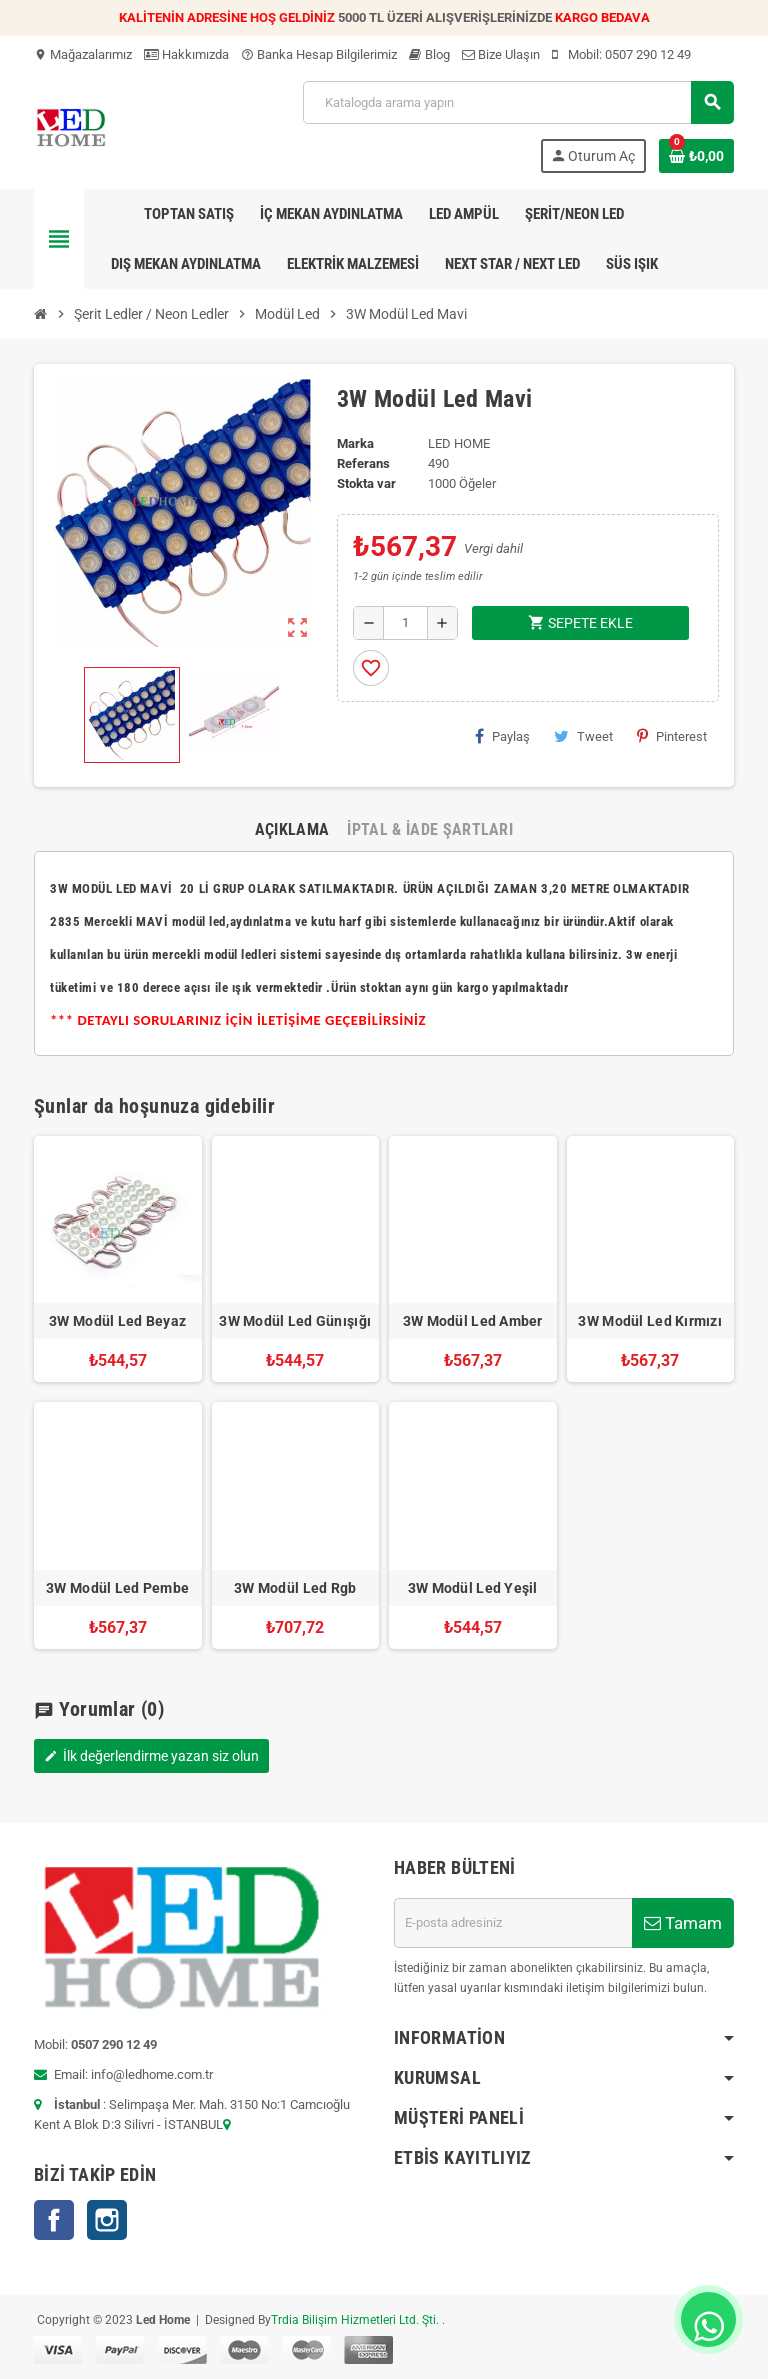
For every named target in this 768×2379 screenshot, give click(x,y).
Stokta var (366, 483)
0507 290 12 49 (648, 54)
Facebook (54, 2220)
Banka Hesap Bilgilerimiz (319, 54)
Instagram (107, 2220)
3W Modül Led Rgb (295, 1588)
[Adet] (405, 623)
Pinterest (672, 736)
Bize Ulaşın (501, 54)
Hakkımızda (186, 54)
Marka (355, 443)
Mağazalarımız (83, 54)
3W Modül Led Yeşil (473, 1588)
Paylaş (502, 736)
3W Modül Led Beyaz (117, 1321)
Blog (429, 54)
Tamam (683, 1923)
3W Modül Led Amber (473, 1321)
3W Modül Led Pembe (117, 1588)
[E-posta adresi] (513, 1923)
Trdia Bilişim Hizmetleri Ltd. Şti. (356, 2320)
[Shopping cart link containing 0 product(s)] (696, 156)
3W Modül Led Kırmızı (650, 1321)
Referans (363, 463)
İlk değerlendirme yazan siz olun (151, 1756)
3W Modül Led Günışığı (295, 1321)
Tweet (583, 736)
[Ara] (518, 102)
